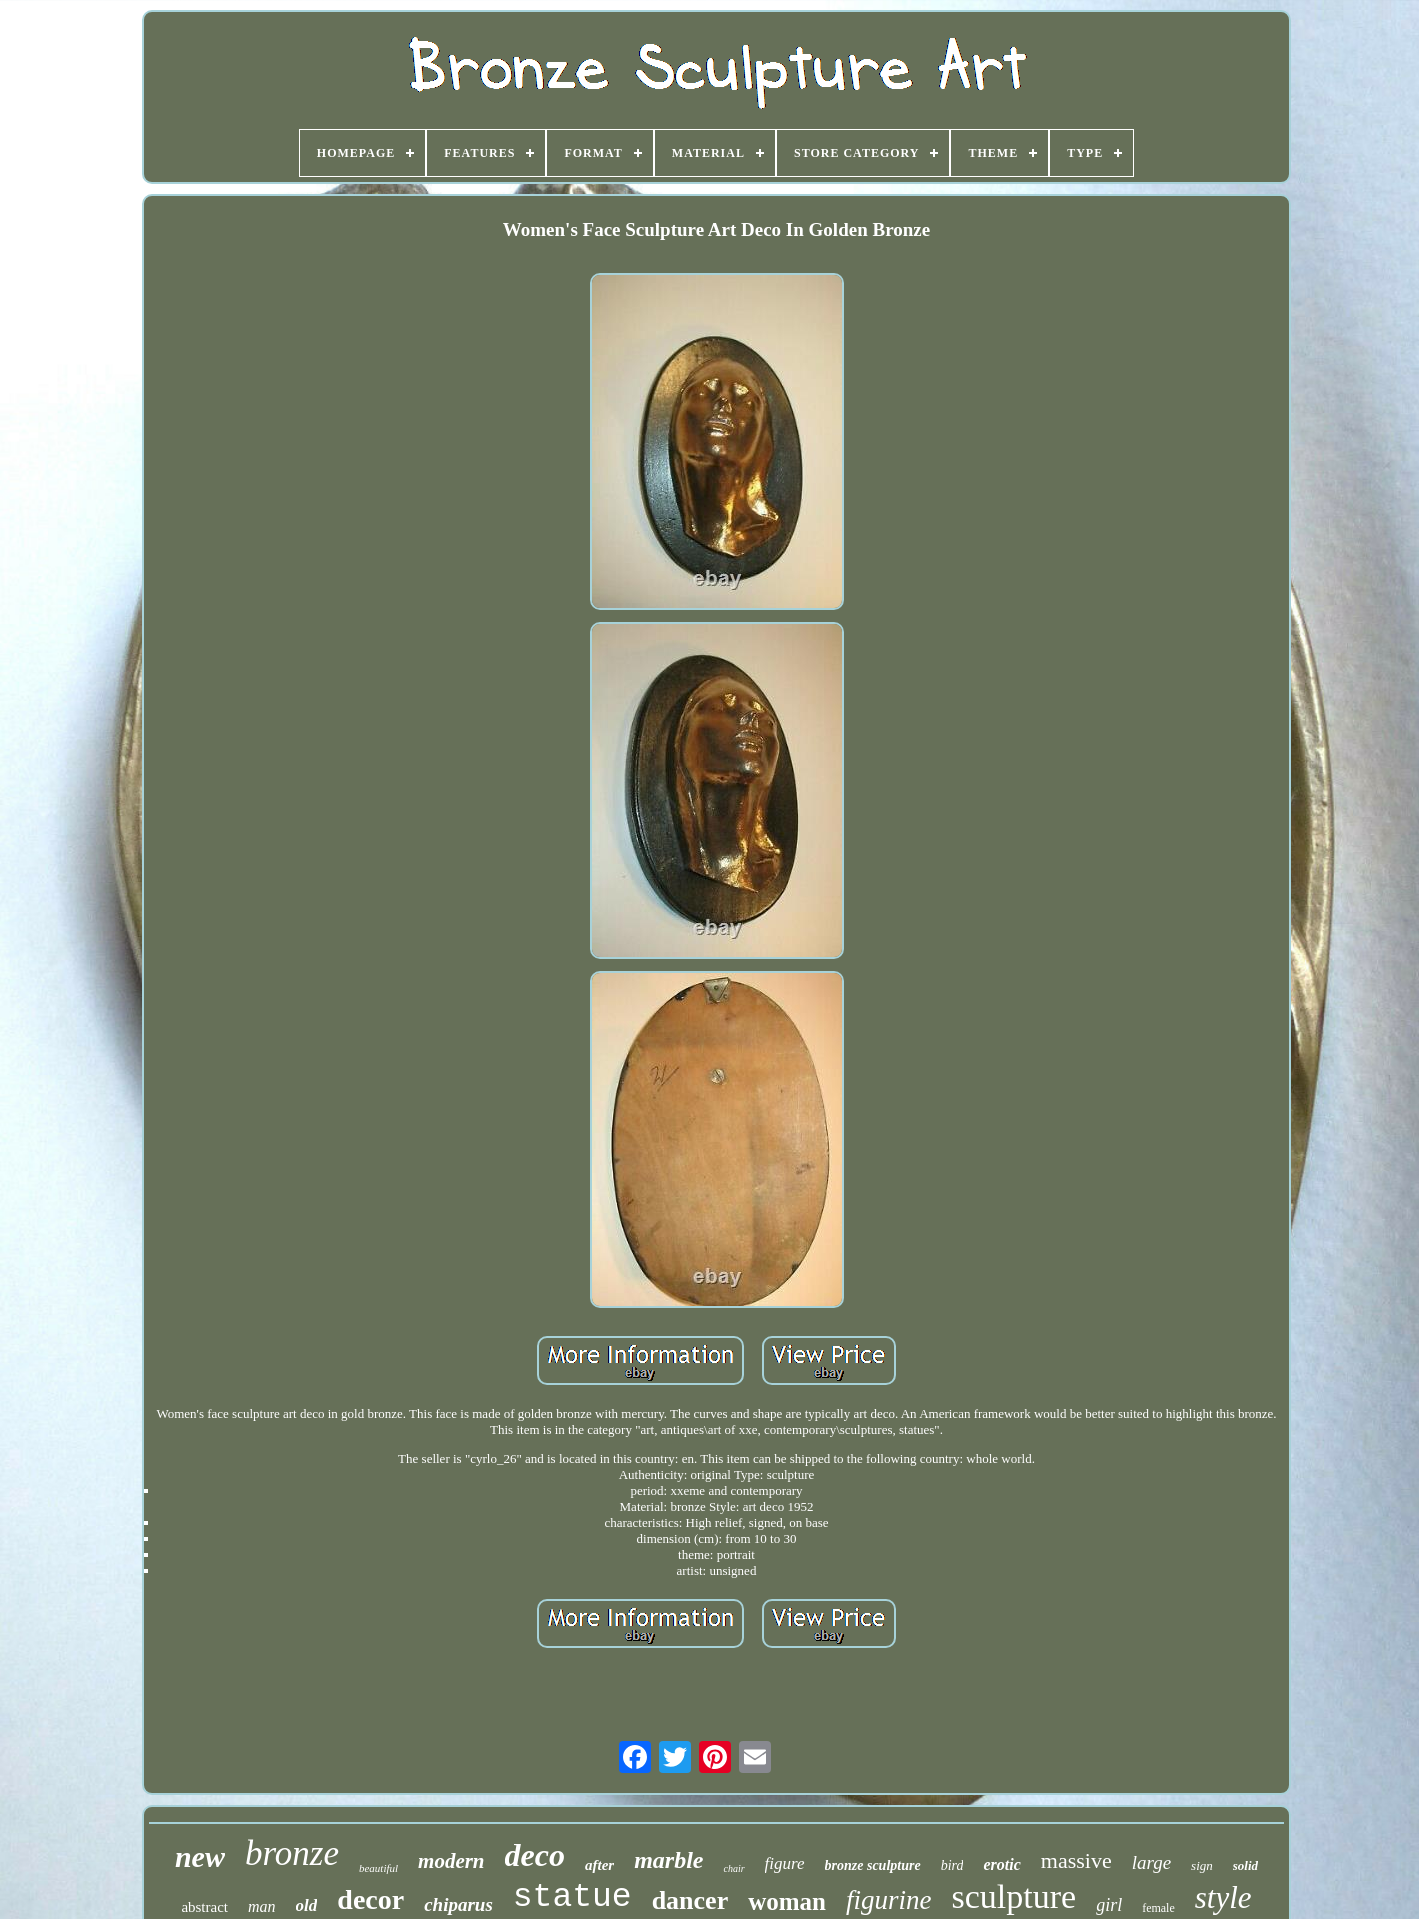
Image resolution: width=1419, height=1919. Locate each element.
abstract (204, 1907)
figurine (889, 1900)
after (599, 1865)
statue (572, 1897)
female (1158, 1908)
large (1151, 1862)
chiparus (458, 1904)
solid (1245, 1865)
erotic (1001, 1864)
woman (787, 1901)
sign (1202, 1865)
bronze (292, 1853)
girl (1109, 1905)
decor (370, 1899)
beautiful (378, 1868)
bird (952, 1865)
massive (1076, 1860)
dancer (690, 1900)
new (200, 1856)
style (1223, 1897)
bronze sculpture (873, 1865)
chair (733, 1868)
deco (535, 1855)
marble (668, 1860)
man (262, 1906)
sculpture (1013, 1896)
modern (451, 1861)
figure (785, 1863)
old (307, 1905)
